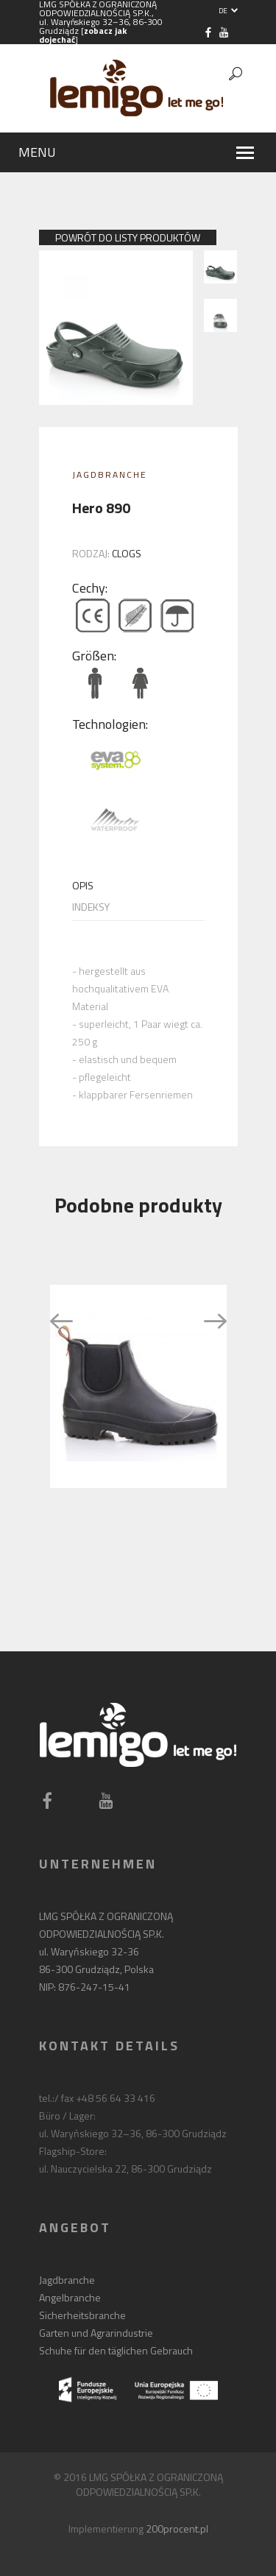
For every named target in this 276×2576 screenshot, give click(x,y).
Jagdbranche (109, 474)
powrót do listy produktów (127, 237)
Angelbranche (70, 2297)
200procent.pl (177, 2528)
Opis (82, 885)
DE (228, 10)
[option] (138, 1386)
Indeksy (91, 907)
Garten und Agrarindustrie (96, 2332)
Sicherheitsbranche (82, 2315)
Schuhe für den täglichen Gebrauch (116, 2350)
